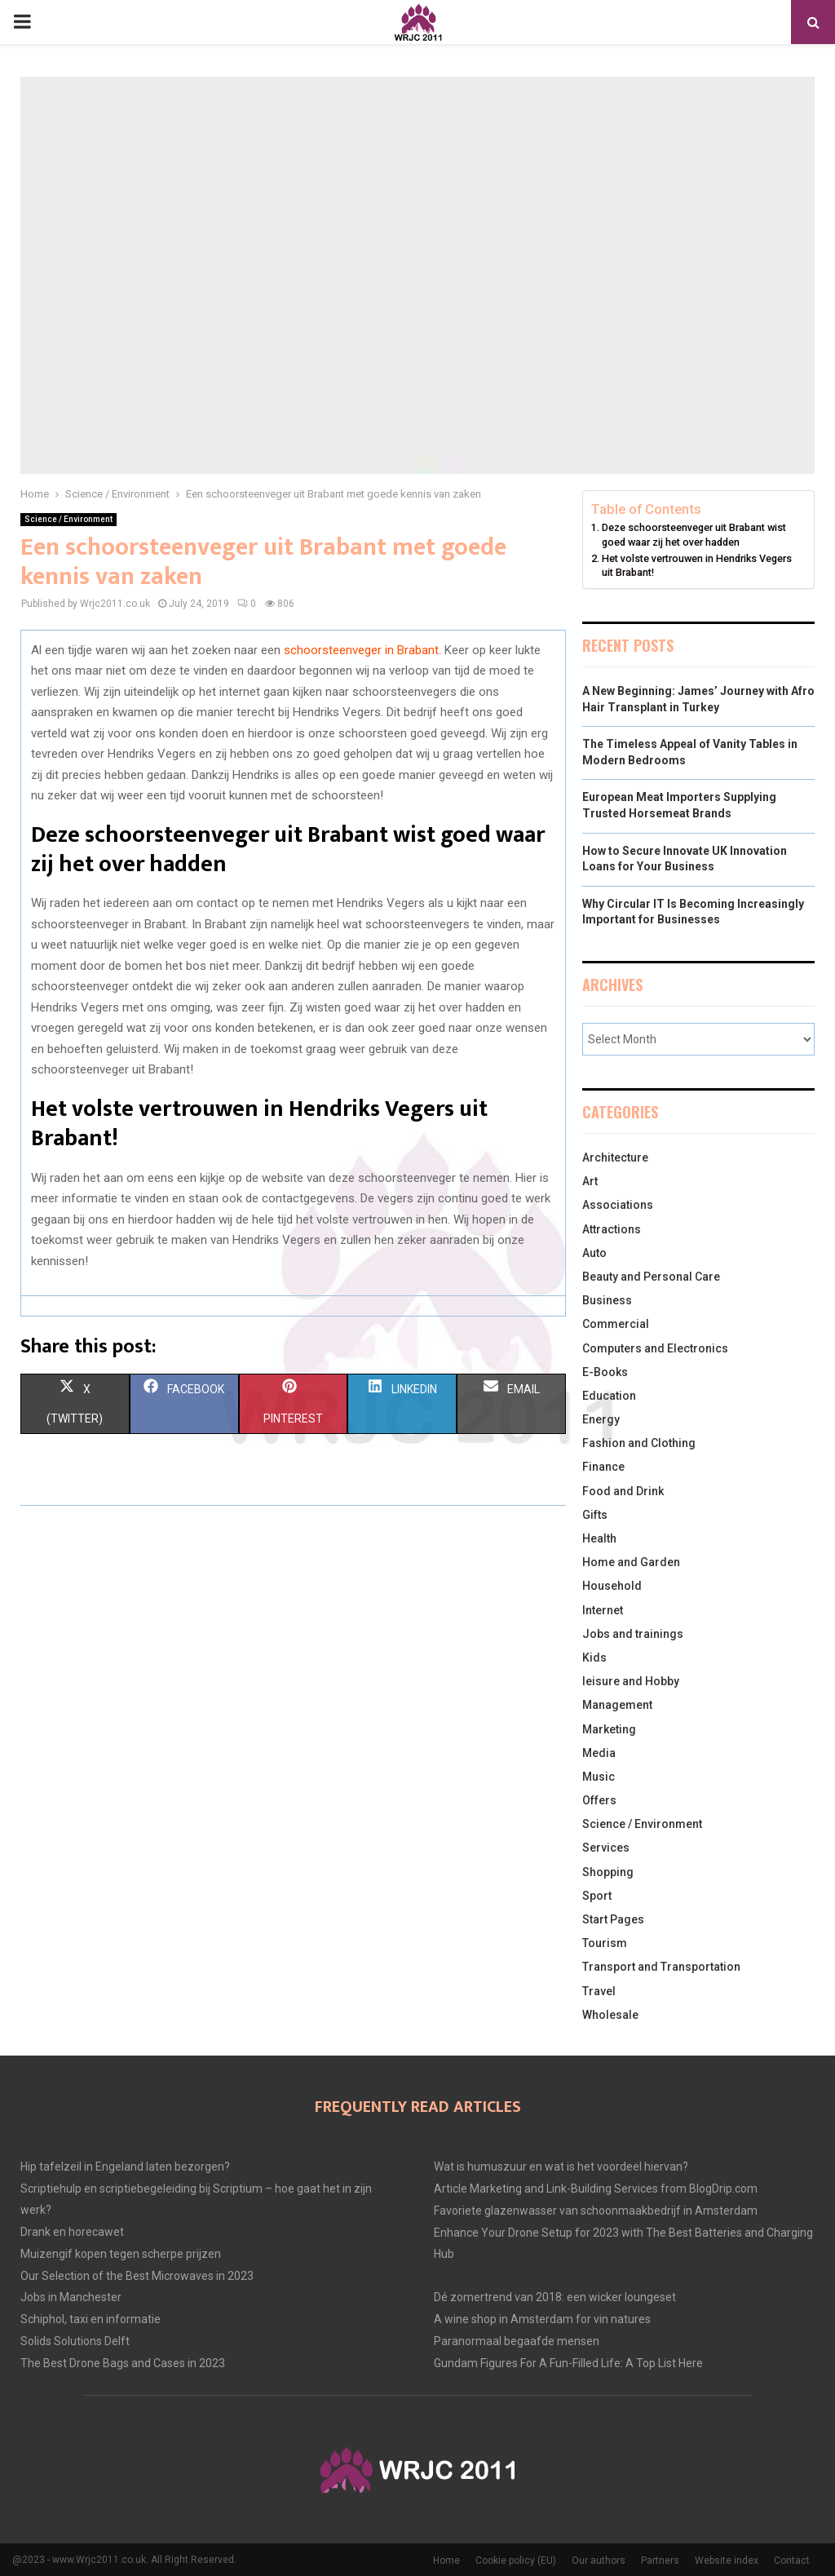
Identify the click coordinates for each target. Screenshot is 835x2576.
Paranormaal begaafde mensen (516, 2341)
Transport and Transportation (661, 1966)
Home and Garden (631, 1562)
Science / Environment (68, 519)
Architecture (615, 1157)
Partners (660, 2560)
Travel (599, 1991)
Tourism (604, 1943)
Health (599, 1538)
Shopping (608, 1872)
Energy (601, 1419)
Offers (599, 1800)
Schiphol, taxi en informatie (90, 2319)
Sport (597, 1895)
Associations (617, 1204)
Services (606, 1847)
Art (590, 1181)
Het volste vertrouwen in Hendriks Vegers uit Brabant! (697, 565)
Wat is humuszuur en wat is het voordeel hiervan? (561, 2166)
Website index (726, 2560)
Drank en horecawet (72, 2231)
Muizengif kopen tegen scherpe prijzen (120, 2253)
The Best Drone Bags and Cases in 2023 (122, 2363)
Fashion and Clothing (639, 1443)
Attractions (611, 1229)
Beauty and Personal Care (651, 1276)
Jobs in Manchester (70, 2297)
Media (599, 1752)
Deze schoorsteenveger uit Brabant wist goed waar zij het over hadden (694, 534)
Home (446, 2560)
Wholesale (610, 2014)
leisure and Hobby (630, 1681)
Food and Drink (623, 1491)
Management (617, 1704)
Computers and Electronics (655, 1348)
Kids (594, 1657)
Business (607, 1300)
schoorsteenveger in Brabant (361, 650)
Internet (602, 1610)
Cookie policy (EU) (515, 2560)
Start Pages (613, 1919)
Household (612, 1585)
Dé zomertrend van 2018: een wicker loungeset (555, 2297)
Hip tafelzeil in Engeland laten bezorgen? (125, 2166)
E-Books (605, 1372)
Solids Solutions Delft (75, 2341)
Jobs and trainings (632, 1633)
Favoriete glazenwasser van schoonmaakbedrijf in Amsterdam (596, 2210)
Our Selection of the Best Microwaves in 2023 (137, 2275)
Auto (594, 1252)
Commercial (615, 1323)
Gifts (594, 1514)
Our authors (598, 2560)
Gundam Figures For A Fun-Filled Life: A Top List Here (568, 2363)
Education (609, 1395)
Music (598, 1776)
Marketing (609, 1729)
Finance (603, 1466)
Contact (792, 2560)
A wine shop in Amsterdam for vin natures (542, 2319)
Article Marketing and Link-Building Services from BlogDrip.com (596, 2188)
